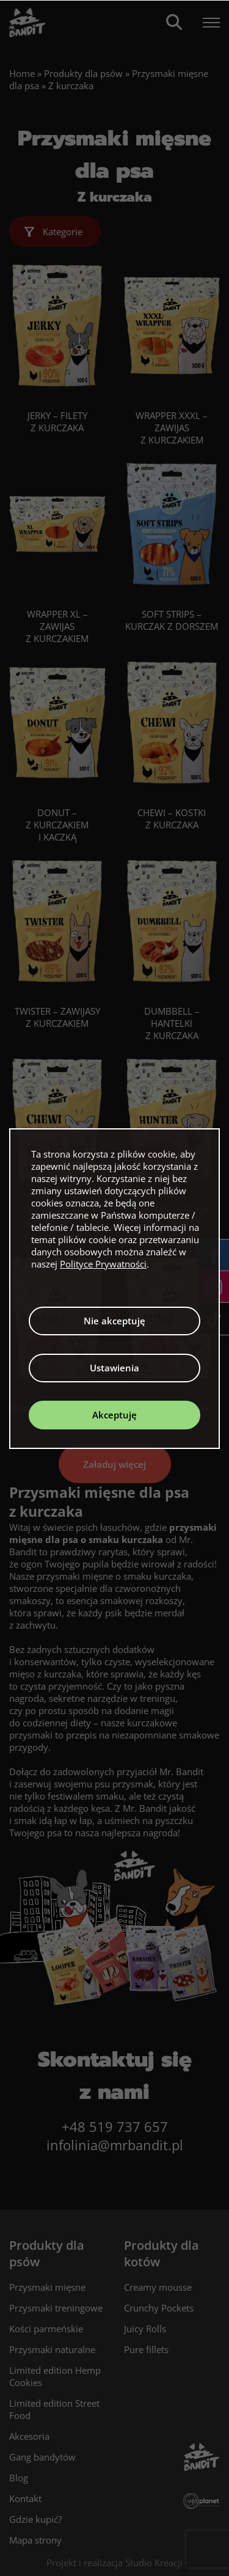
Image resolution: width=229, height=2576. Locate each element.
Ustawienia (114, 1368)
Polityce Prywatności (103, 1264)
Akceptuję (114, 1415)
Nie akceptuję (114, 1321)
